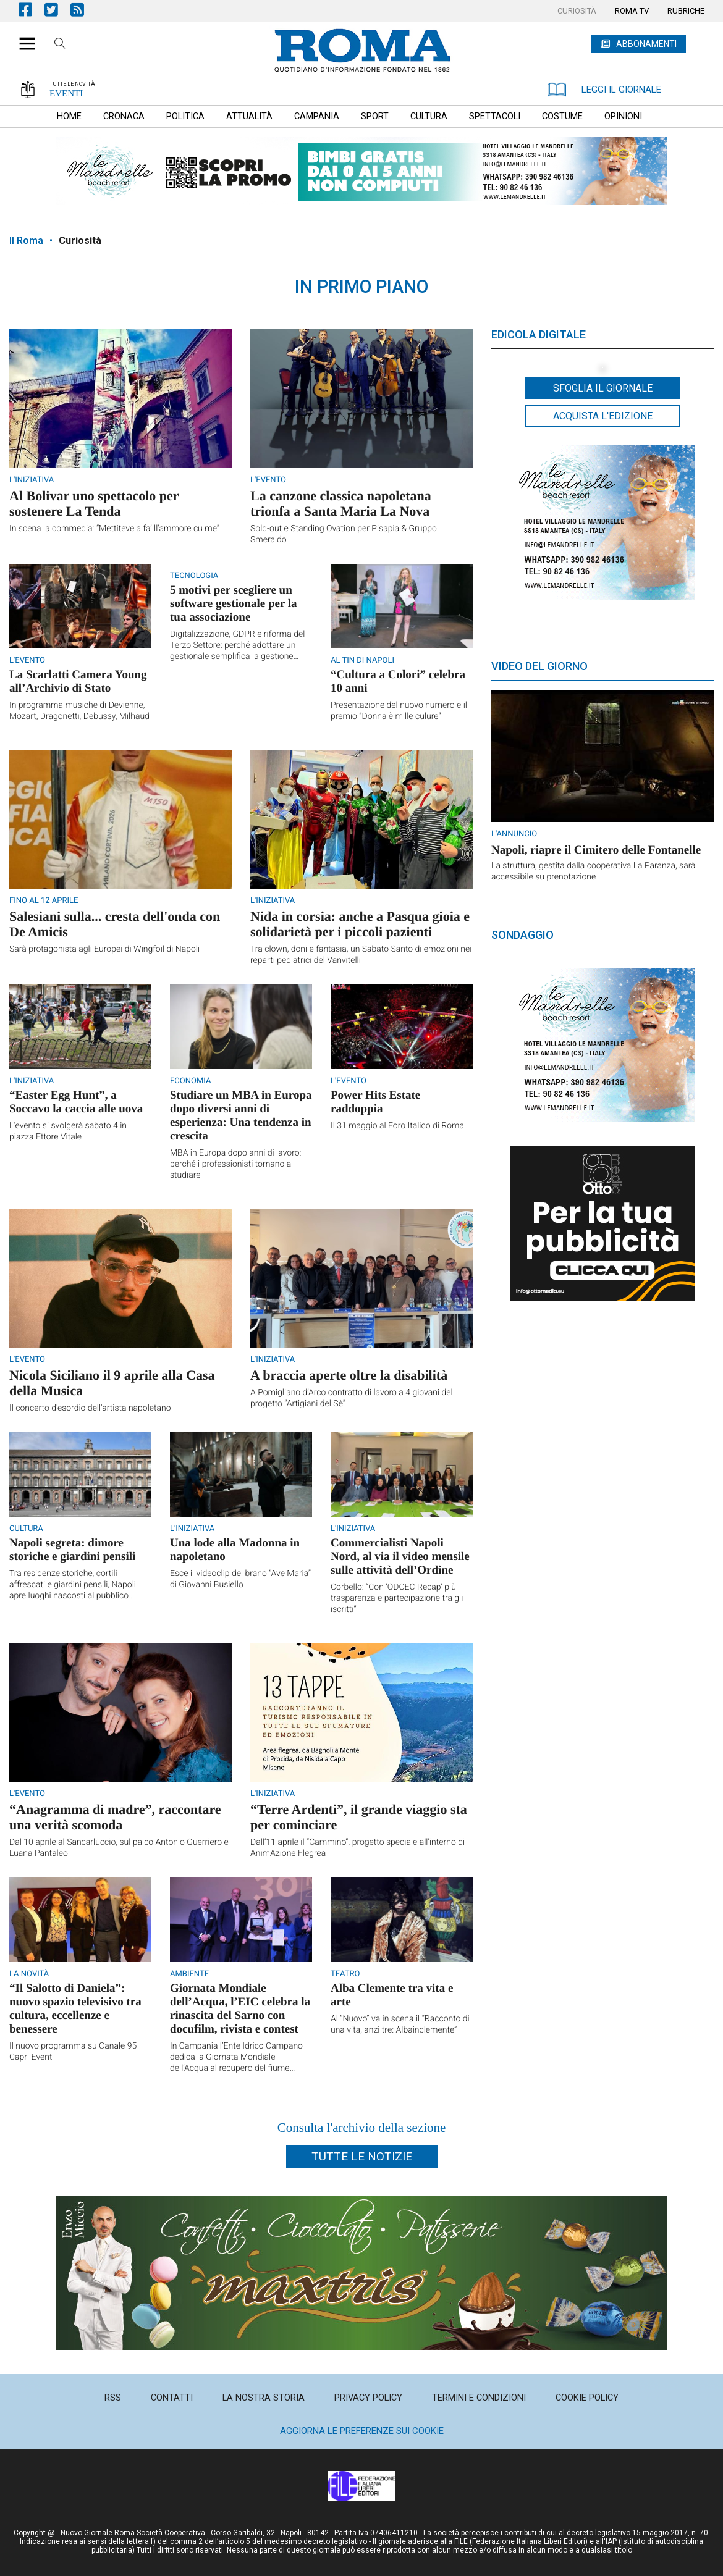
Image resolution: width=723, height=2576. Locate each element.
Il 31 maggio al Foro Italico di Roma (397, 1126)
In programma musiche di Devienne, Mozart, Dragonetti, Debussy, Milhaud (79, 710)
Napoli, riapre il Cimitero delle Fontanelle (596, 850)
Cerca (60, 45)
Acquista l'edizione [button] (603, 416)
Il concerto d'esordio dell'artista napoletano (90, 1408)
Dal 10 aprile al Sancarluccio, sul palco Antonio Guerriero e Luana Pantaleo (119, 1847)
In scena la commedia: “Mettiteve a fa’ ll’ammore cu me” (114, 529)
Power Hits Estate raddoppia (375, 1102)
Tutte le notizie (361, 2156)
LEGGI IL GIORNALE (604, 89)
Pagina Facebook (31, 9)
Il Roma (26, 240)
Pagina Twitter (57, 9)
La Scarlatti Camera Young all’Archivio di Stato (78, 681)
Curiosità (80, 240)
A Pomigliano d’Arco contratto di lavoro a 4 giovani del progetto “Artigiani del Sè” (351, 1398)
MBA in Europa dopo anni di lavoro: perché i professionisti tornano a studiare (236, 1164)
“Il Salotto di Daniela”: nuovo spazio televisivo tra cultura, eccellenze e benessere (75, 2009)
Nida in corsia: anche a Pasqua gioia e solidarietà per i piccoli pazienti (360, 923)
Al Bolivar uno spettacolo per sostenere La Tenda (94, 503)
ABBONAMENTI (646, 44)
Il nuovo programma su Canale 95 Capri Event (73, 2051)
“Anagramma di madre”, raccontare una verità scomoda (115, 1817)
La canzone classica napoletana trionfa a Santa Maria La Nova (340, 503)
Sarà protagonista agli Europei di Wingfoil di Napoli (104, 949)
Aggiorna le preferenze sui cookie (362, 2430)
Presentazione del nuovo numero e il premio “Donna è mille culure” (399, 710)
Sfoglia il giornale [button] (603, 388)
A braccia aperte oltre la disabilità (348, 1375)
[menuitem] (577, 11)
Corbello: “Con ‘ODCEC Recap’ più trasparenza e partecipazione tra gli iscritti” (397, 1598)
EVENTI (66, 93)
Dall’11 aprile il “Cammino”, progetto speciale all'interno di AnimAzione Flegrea (357, 1847)
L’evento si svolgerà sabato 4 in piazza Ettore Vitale (68, 1131)
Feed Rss (83, 9)
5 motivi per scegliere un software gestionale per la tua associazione (233, 604)
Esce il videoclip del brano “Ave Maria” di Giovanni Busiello (240, 1579)
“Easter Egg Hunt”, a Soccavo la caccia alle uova (76, 1102)
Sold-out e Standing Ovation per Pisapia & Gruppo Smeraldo (343, 534)
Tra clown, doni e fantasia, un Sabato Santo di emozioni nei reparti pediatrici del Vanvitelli (360, 954)
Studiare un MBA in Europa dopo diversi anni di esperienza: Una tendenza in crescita (240, 1116)
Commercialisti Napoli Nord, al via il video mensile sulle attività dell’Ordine (400, 1557)
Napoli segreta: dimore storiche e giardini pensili (72, 1550)
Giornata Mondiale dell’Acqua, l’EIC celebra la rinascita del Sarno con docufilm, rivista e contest (240, 2009)
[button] (22, 37)
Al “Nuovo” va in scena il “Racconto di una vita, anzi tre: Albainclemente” (400, 2024)
